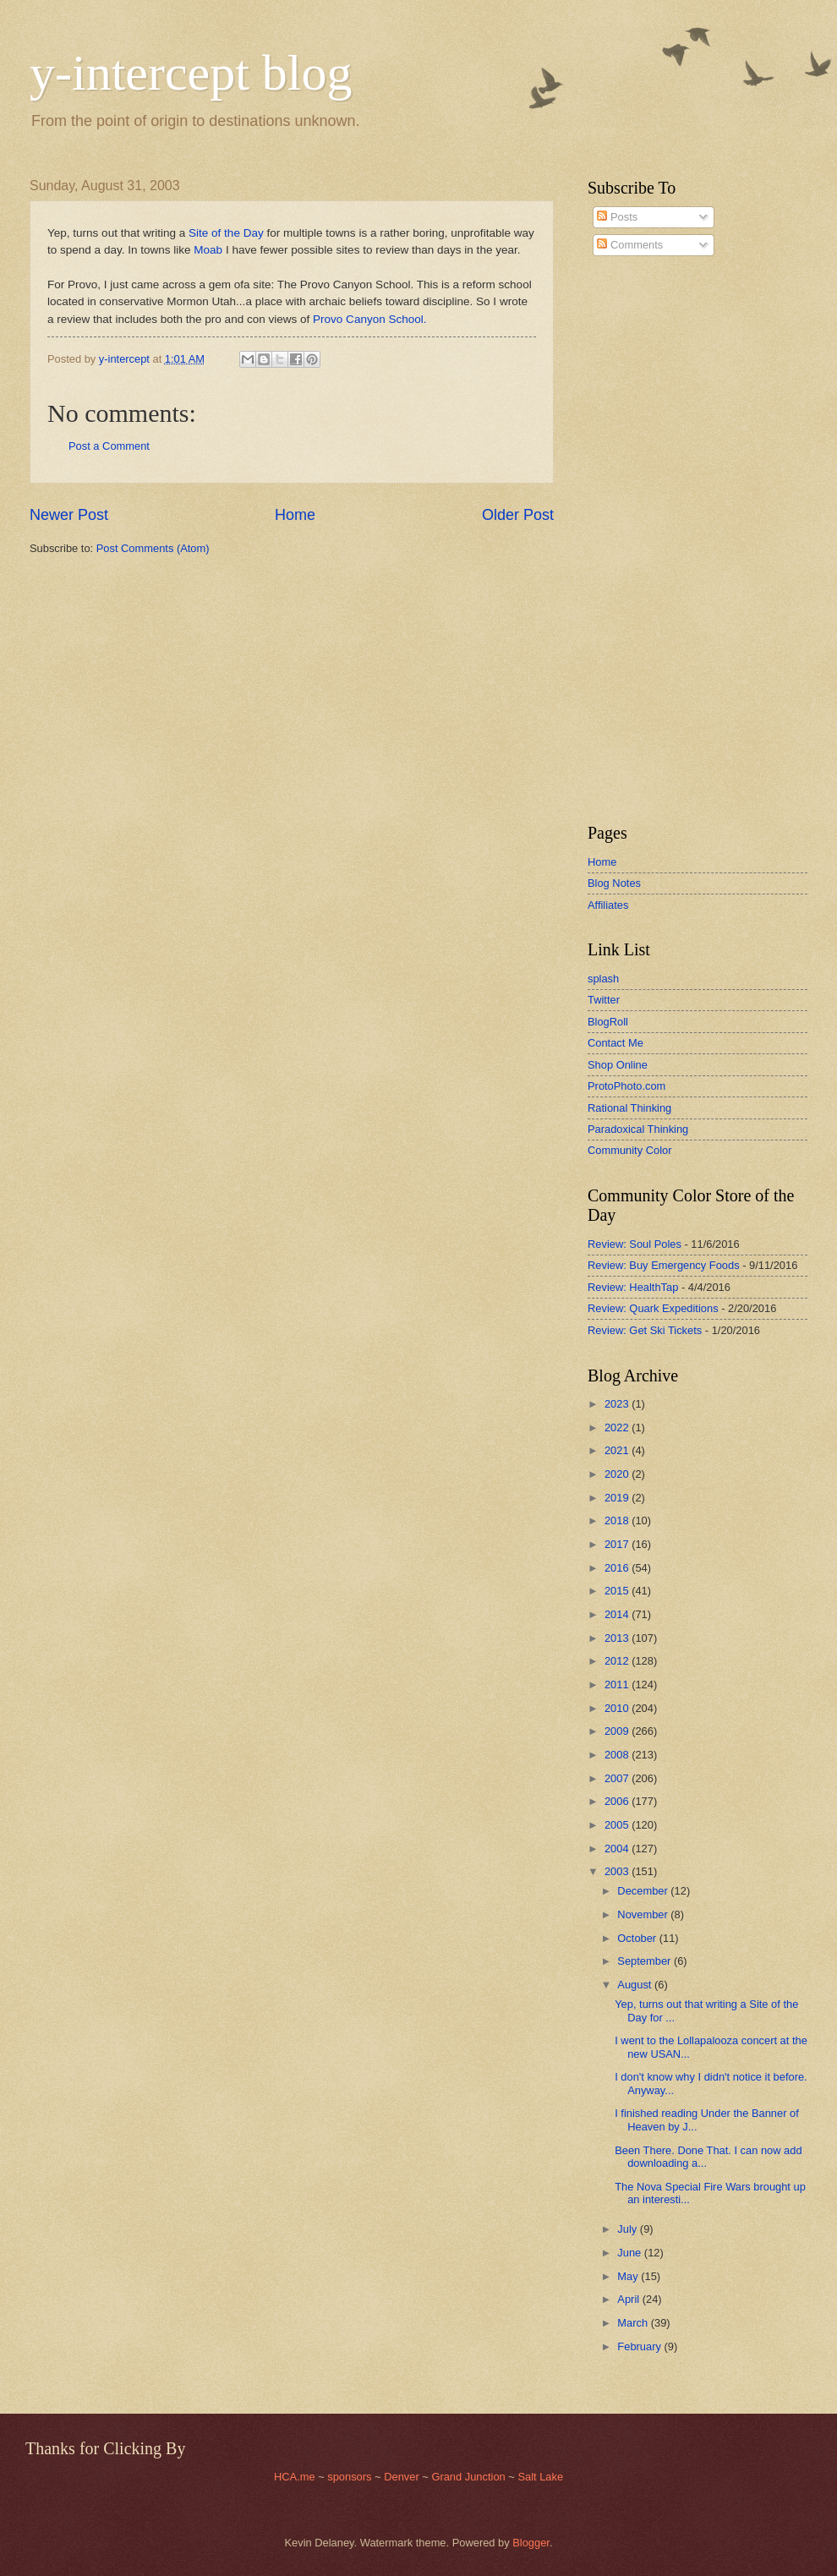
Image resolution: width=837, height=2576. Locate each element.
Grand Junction (468, 2476)
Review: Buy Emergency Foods (664, 1265)
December (643, 1890)
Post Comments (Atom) (153, 548)
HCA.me (294, 2476)
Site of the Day (226, 233)
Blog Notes (614, 883)
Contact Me (615, 1042)
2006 (618, 1801)
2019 (618, 1497)
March (633, 2322)
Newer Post (69, 514)
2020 (618, 1474)
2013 (618, 1638)
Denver (403, 2476)
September (645, 1961)
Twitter (604, 999)
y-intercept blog (191, 73)
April (629, 2299)
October (638, 1938)
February (640, 2346)
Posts (617, 217)
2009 (618, 1731)
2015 (618, 1590)
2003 (618, 1871)
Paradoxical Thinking (638, 1129)
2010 (618, 1708)
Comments (630, 244)
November (643, 1914)
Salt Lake (540, 2476)
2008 (618, 1754)
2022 (618, 1427)
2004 (618, 1848)
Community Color (629, 1150)
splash (603, 978)
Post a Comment (109, 446)
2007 (618, 1778)
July (628, 2229)
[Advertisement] (638, 540)
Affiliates (608, 905)
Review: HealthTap (633, 1287)
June (630, 2252)
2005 (618, 1825)
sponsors (351, 2476)
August (635, 1984)
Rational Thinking (629, 1108)
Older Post (518, 514)
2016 (618, 1567)
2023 (618, 1403)
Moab (208, 249)
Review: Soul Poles (634, 1244)
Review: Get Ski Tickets (645, 1330)
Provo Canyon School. (369, 319)
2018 (618, 1520)
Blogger (531, 2542)
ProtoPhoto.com (626, 1086)
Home (295, 514)
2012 (618, 1660)
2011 (618, 1684)
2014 (618, 1614)
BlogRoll (608, 1021)
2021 (618, 1450)
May (629, 2276)
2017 (618, 1544)
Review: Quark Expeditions (653, 1308)
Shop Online (618, 1064)
